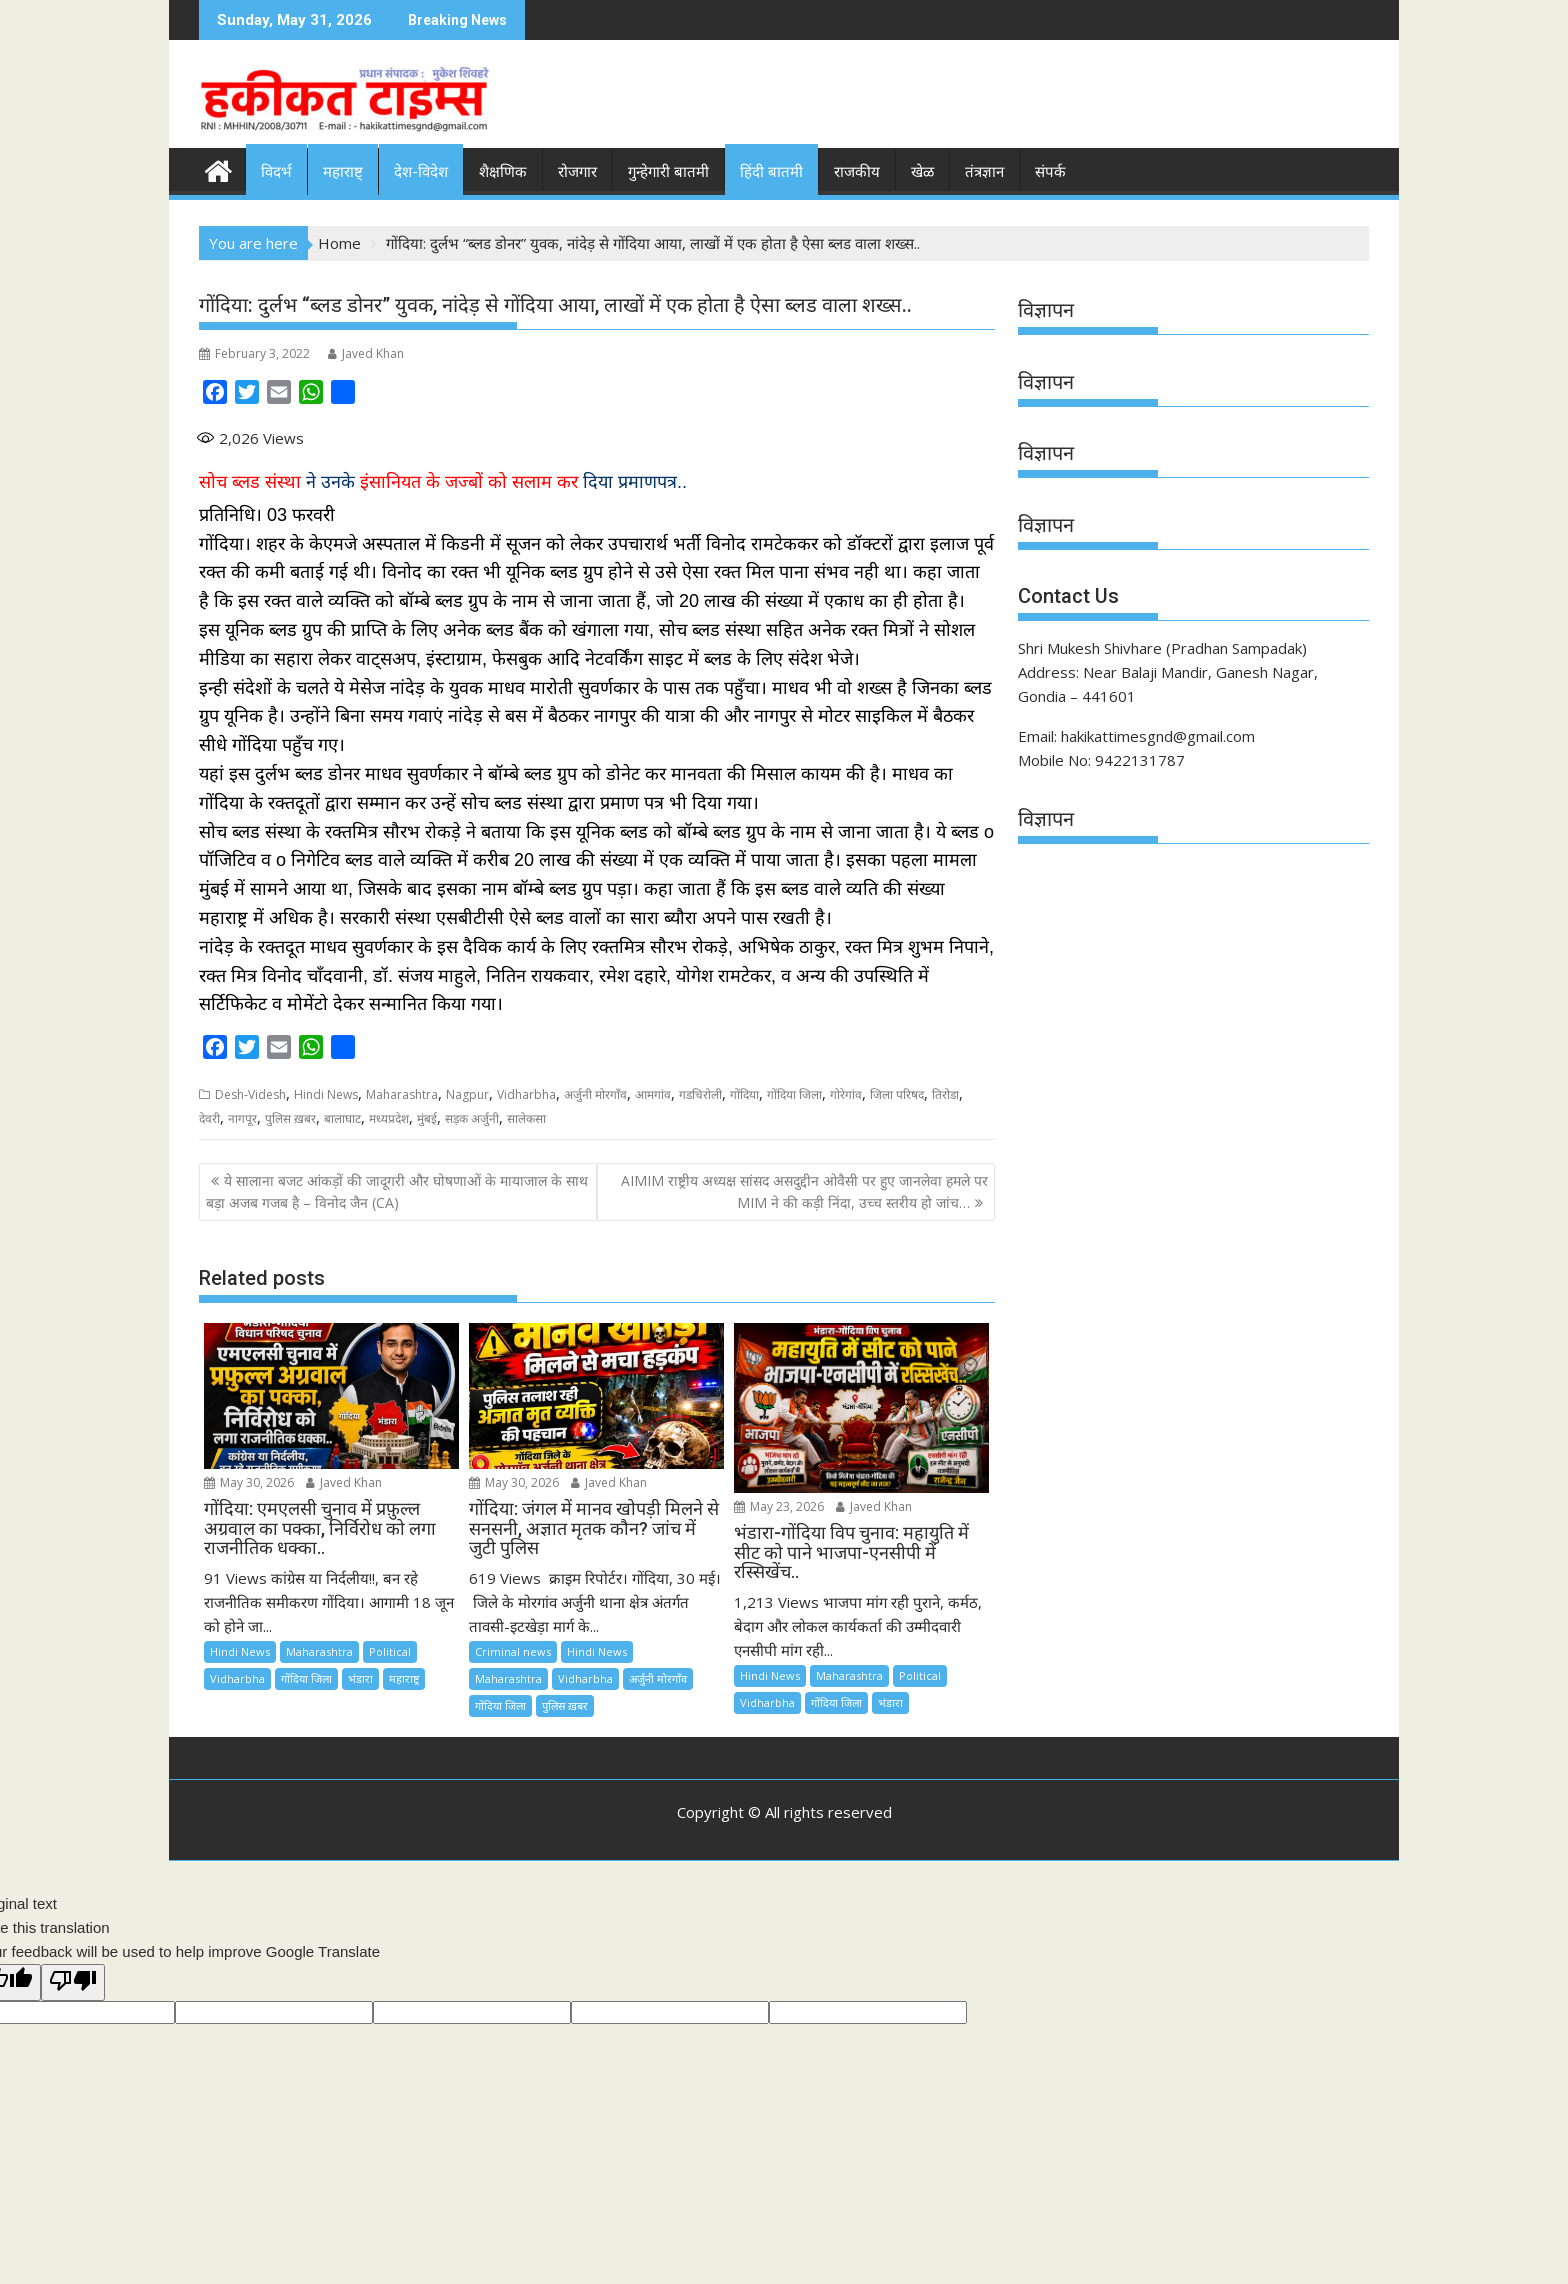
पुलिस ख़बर (290, 1118)
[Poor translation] (73, 1982)
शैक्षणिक (503, 172)
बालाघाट (342, 1118)
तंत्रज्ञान (984, 172)
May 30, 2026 (249, 1482)
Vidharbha (526, 1094)
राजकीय (857, 172)
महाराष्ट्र (404, 1678)
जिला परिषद (897, 1094)
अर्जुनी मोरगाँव (595, 1094)
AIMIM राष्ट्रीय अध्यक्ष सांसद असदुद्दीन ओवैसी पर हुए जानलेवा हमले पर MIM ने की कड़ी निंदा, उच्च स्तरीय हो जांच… (804, 1191)
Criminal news (513, 1651)
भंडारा (360, 1678)
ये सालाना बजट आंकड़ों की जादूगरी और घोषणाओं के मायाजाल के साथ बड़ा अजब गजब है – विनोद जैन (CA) (397, 1191)
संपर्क (1050, 172)
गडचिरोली (700, 1094)
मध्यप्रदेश (389, 1118)
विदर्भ (276, 172)
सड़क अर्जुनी (472, 1118)
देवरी (209, 1118)
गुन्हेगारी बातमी (668, 172)
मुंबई (427, 1118)
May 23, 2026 (779, 1506)
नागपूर (242, 1118)
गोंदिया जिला (794, 1094)
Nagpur (467, 1094)
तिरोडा (945, 1094)
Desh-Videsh (250, 1094)
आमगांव (653, 1094)
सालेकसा (526, 1118)
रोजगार (577, 172)
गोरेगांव (846, 1094)
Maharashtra (402, 1094)
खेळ (922, 172)
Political (390, 1651)
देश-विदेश (421, 172)
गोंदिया (744, 1094)
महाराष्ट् (343, 172)
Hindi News (326, 1094)
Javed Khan (366, 353)
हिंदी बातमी (771, 172)
